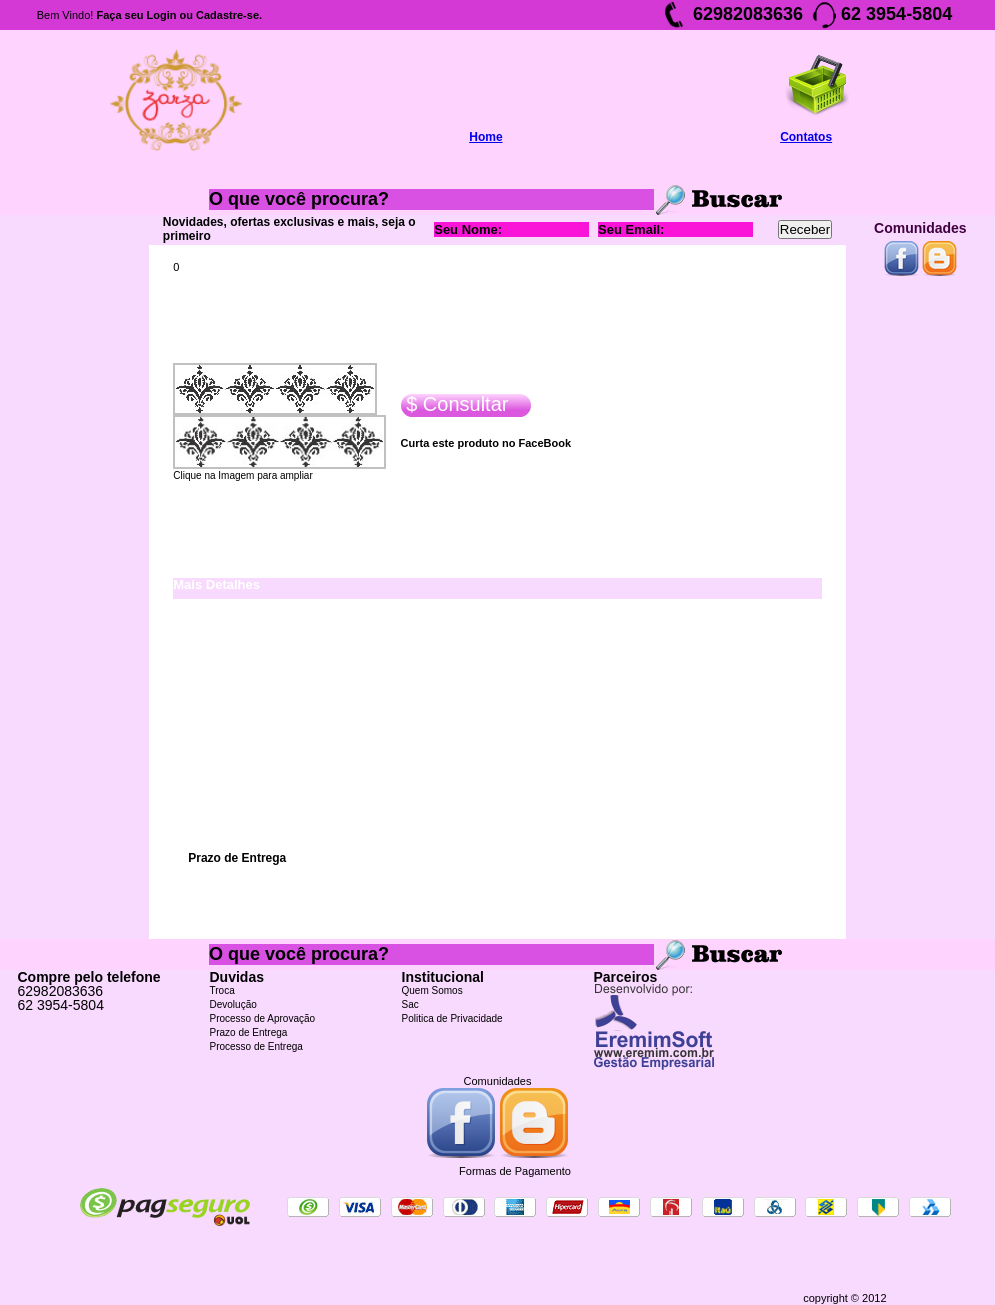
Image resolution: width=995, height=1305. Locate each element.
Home (485, 137)
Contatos (806, 137)
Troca (222, 990)
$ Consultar (455, 404)
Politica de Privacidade (452, 1018)
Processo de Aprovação (263, 1018)
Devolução (233, 1004)
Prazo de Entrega (249, 1032)
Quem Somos (432, 990)
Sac (410, 1004)
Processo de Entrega (256, 1046)
